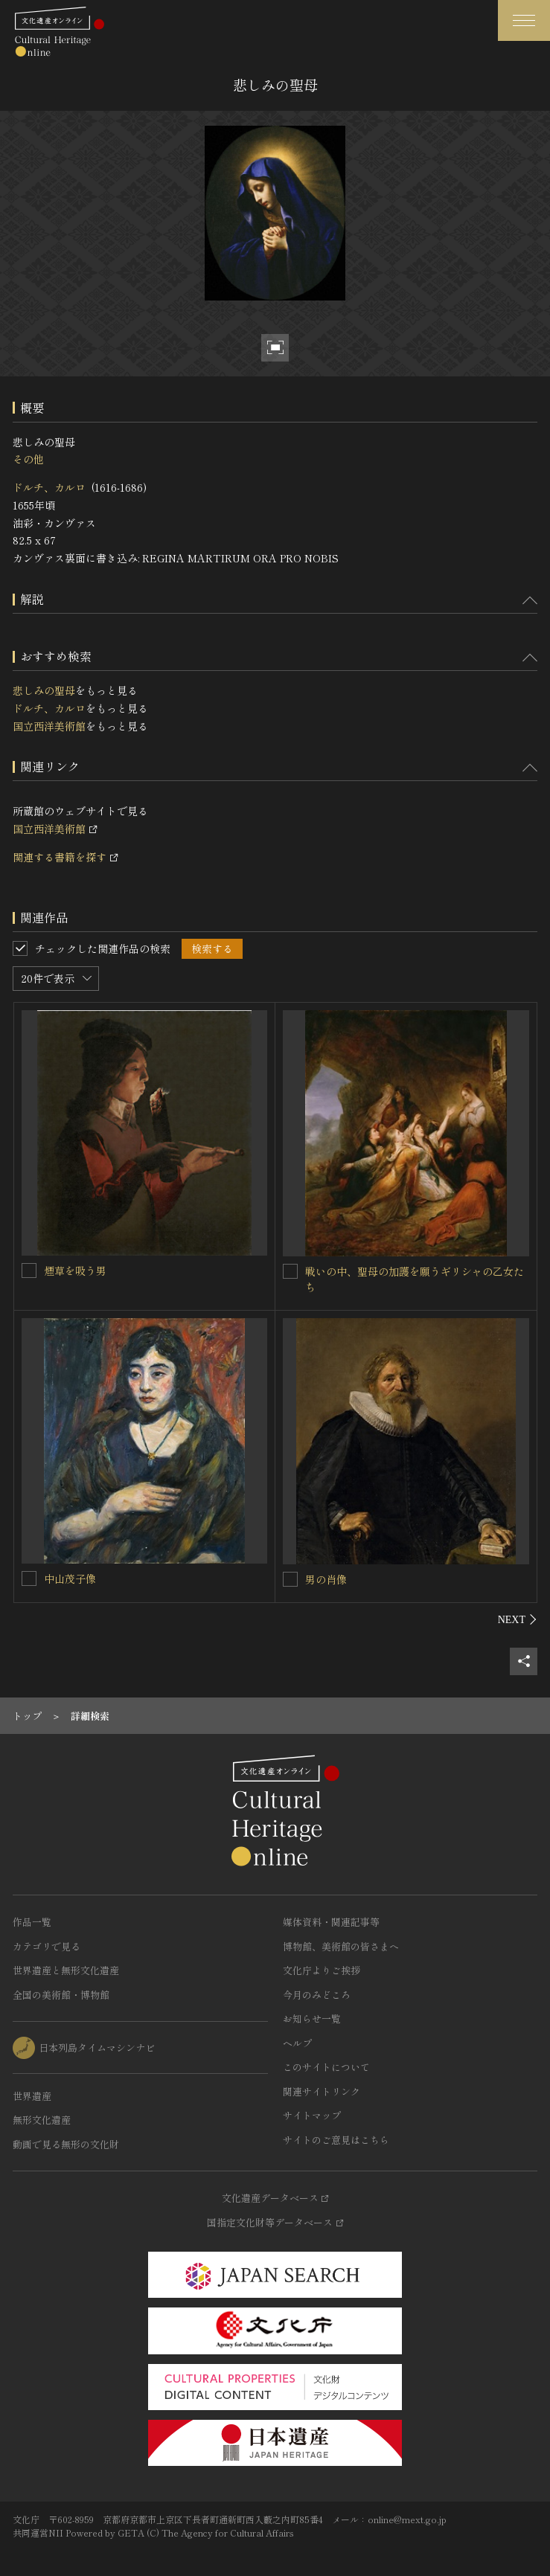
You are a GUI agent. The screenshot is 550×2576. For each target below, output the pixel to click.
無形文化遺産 (42, 2120)
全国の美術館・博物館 (61, 1995)
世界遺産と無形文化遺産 (66, 1970)
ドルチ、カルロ (49, 487)
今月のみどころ (317, 1995)
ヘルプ (297, 2043)
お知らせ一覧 (312, 2018)
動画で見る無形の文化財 (66, 2144)
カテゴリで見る (46, 1946)
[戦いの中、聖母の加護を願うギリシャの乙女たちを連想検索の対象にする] (290, 1271)
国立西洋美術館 (49, 726)
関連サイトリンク (321, 2091)
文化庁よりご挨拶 (321, 1970)
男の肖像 (326, 1579)
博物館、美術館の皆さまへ (341, 1946)
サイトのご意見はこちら (336, 2140)
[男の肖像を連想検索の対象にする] (290, 1579)
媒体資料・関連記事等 (331, 1922)
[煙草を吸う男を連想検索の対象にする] (29, 1270)
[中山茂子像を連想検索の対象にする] (29, 1578)
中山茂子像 (70, 1578)
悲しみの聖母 (44, 690)
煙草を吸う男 (75, 1270)
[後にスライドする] (517, 1619)
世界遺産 (32, 2096)
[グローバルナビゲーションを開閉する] (524, 20)
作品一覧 (32, 1922)
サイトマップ (312, 2115)
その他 (28, 459)
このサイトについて (326, 2067)
